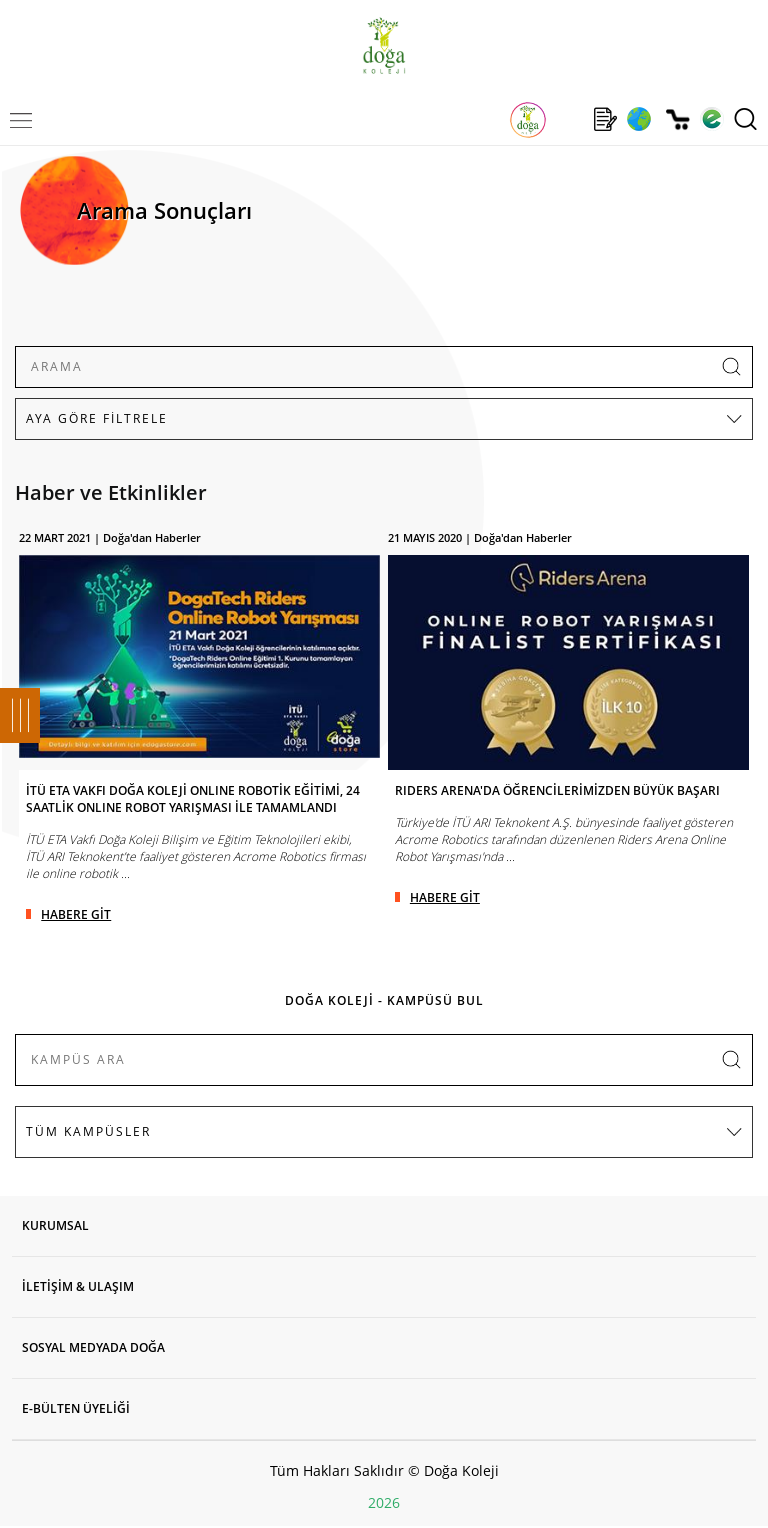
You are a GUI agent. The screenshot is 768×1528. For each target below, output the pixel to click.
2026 (384, 1502)
